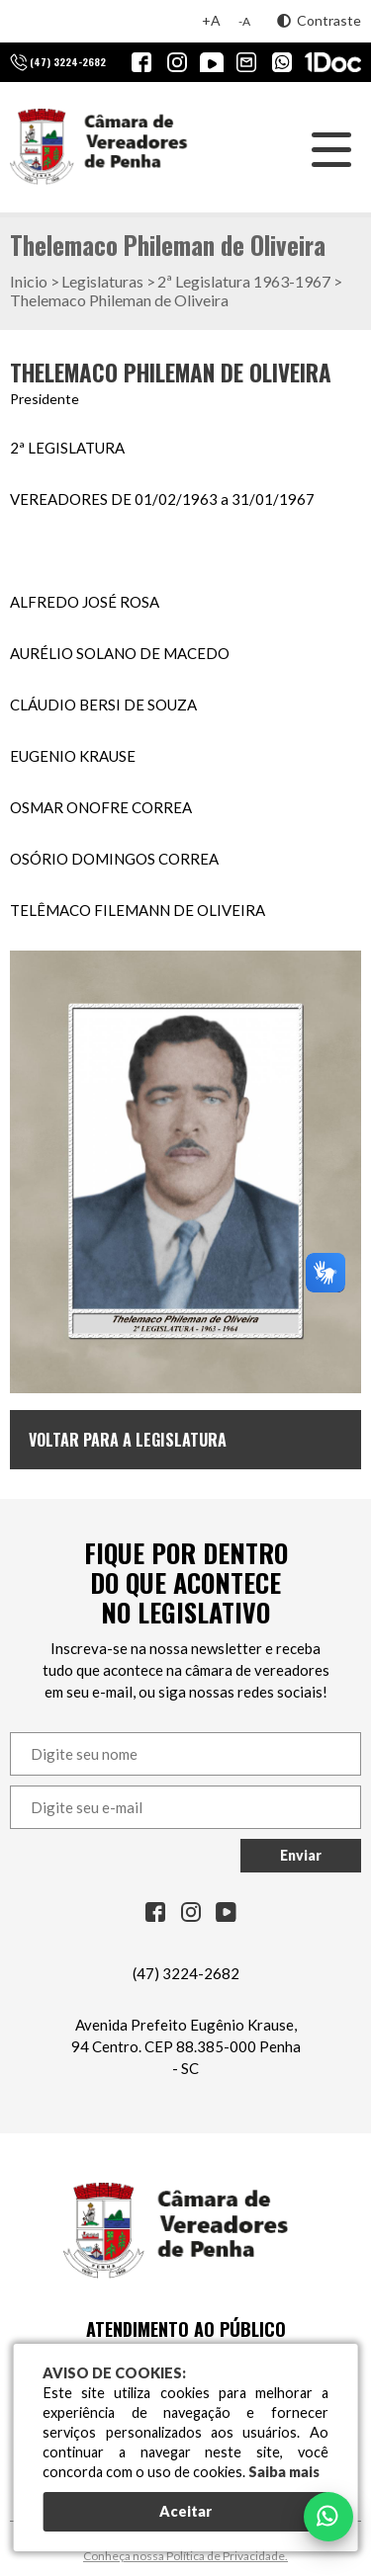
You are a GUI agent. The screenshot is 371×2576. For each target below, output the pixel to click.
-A (244, 21)
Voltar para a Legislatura (128, 1440)
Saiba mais (284, 2471)
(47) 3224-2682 (186, 1973)
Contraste (319, 20)
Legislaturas (102, 281)
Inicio (28, 281)
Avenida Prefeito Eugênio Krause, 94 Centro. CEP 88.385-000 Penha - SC (186, 2046)
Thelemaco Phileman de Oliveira (119, 300)
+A (211, 20)
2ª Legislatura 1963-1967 (243, 281)
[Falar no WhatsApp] (328, 2516)
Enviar (301, 1855)
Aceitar (185, 2511)
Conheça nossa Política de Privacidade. (185, 2555)
